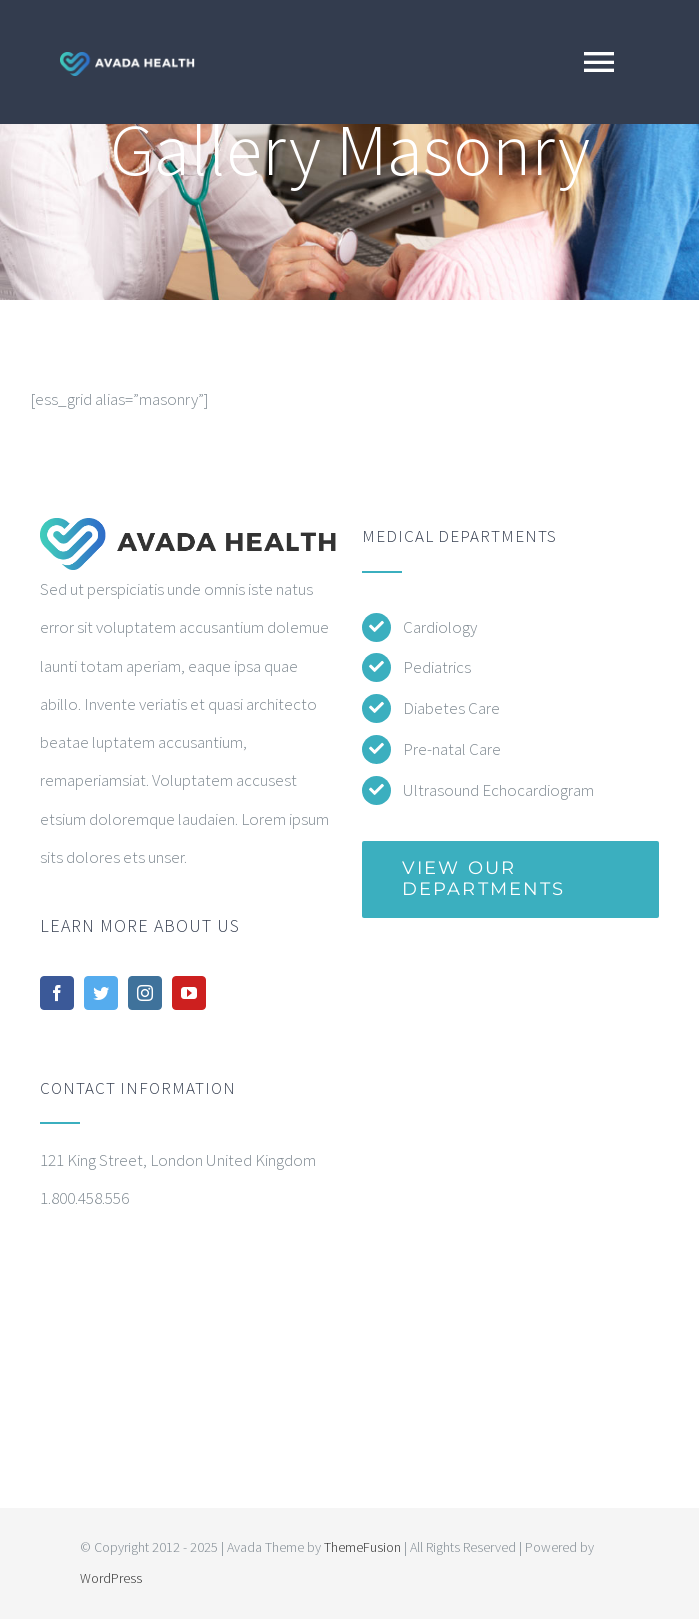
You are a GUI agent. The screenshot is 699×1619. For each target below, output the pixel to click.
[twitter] (101, 993)
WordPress (111, 1578)
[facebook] (57, 993)
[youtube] (189, 993)
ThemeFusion (362, 1547)
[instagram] (145, 993)
